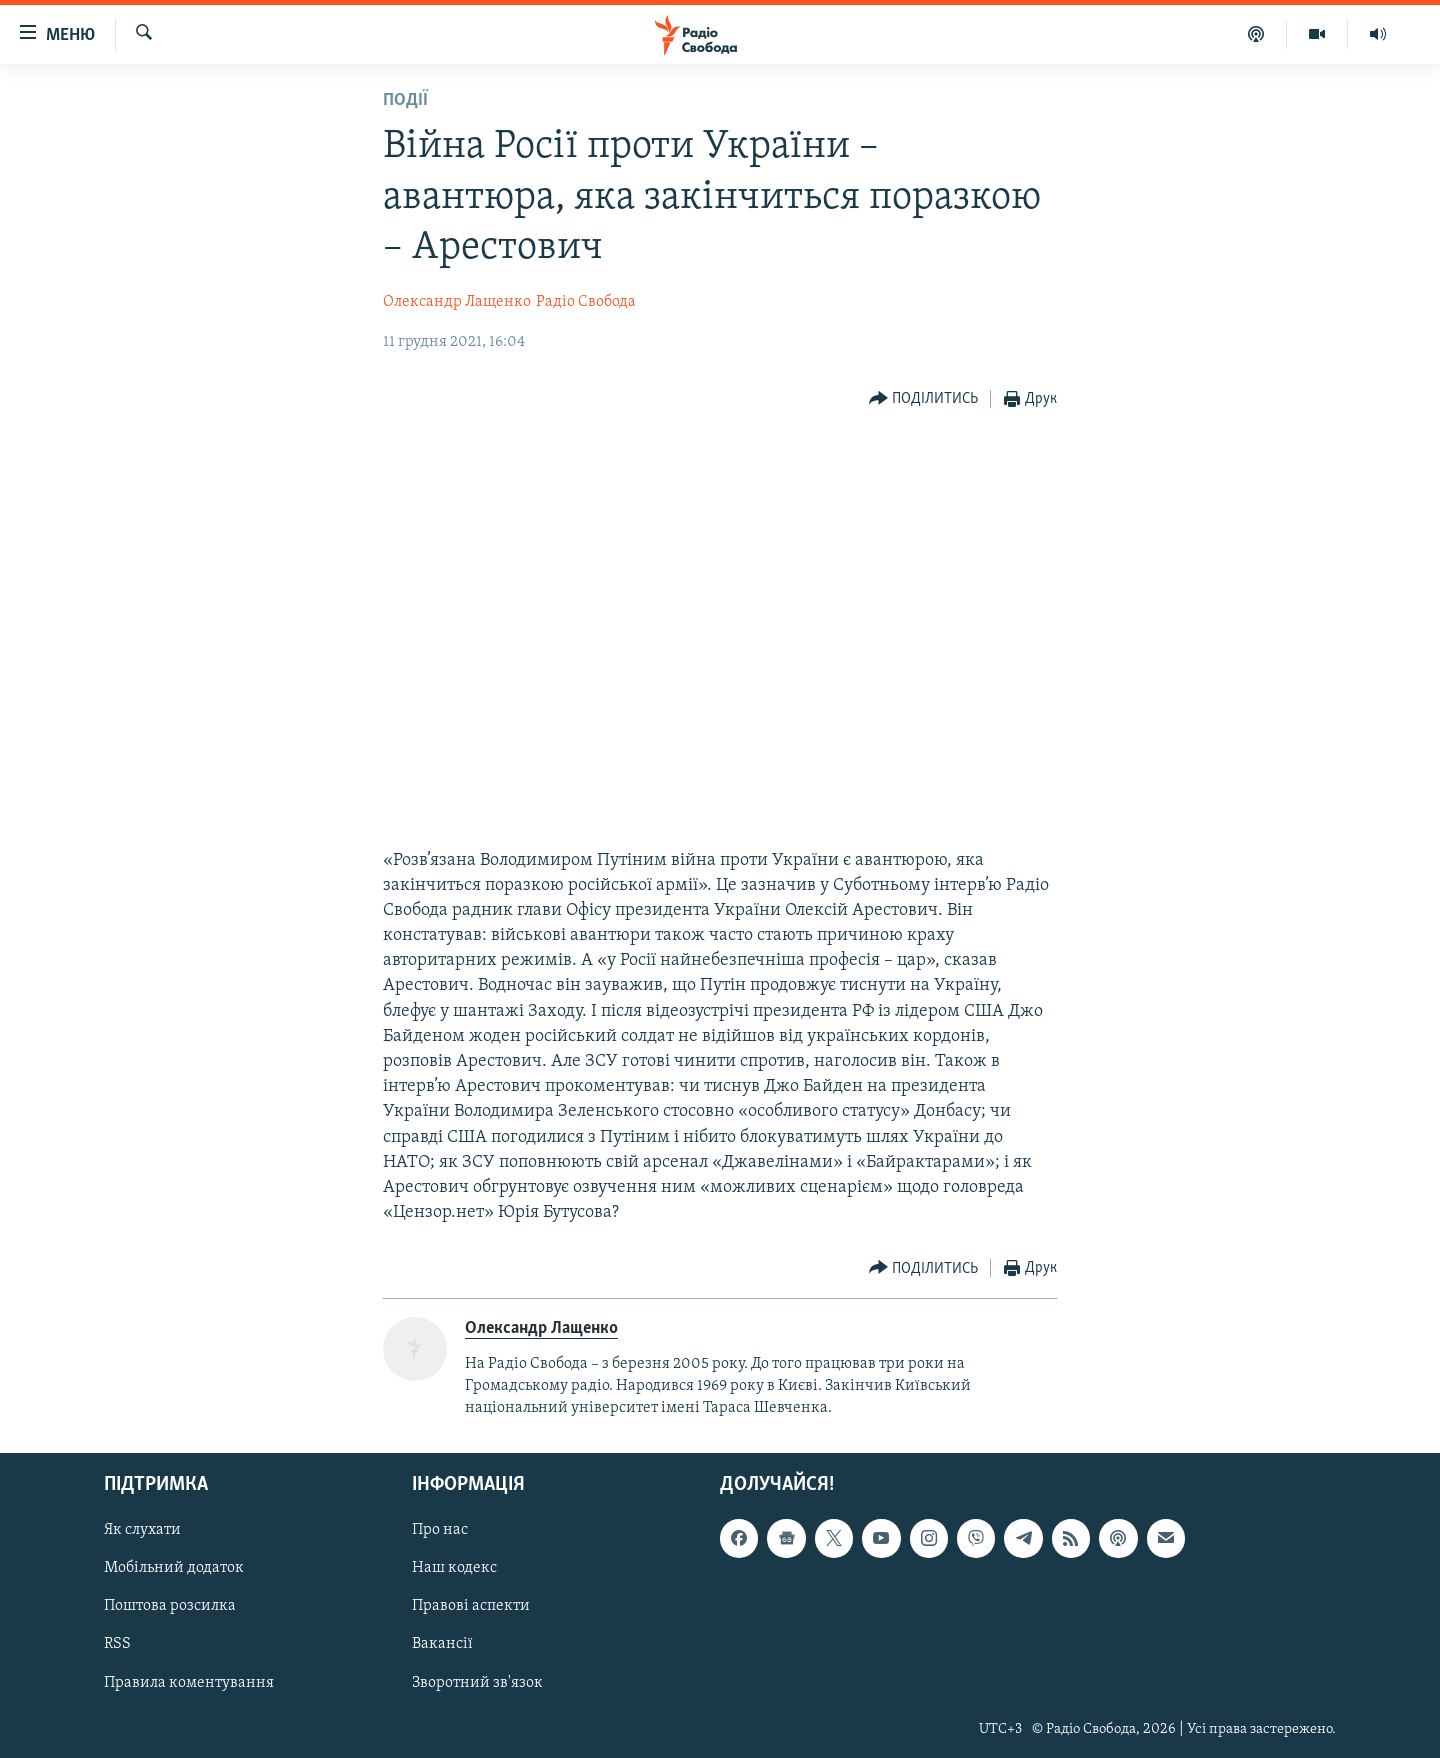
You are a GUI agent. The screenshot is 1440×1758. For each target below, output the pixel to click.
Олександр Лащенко (457, 302)
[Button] (924, 399)
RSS (117, 1644)
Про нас (440, 1530)
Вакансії (442, 1644)
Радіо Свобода (586, 302)
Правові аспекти (471, 1606)
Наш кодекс (454, 1568)
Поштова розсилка (170, 1606)
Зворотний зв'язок (477, 1682)
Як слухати (142, 1530)
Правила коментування (189, 1682)
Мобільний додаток (174, 1568)
